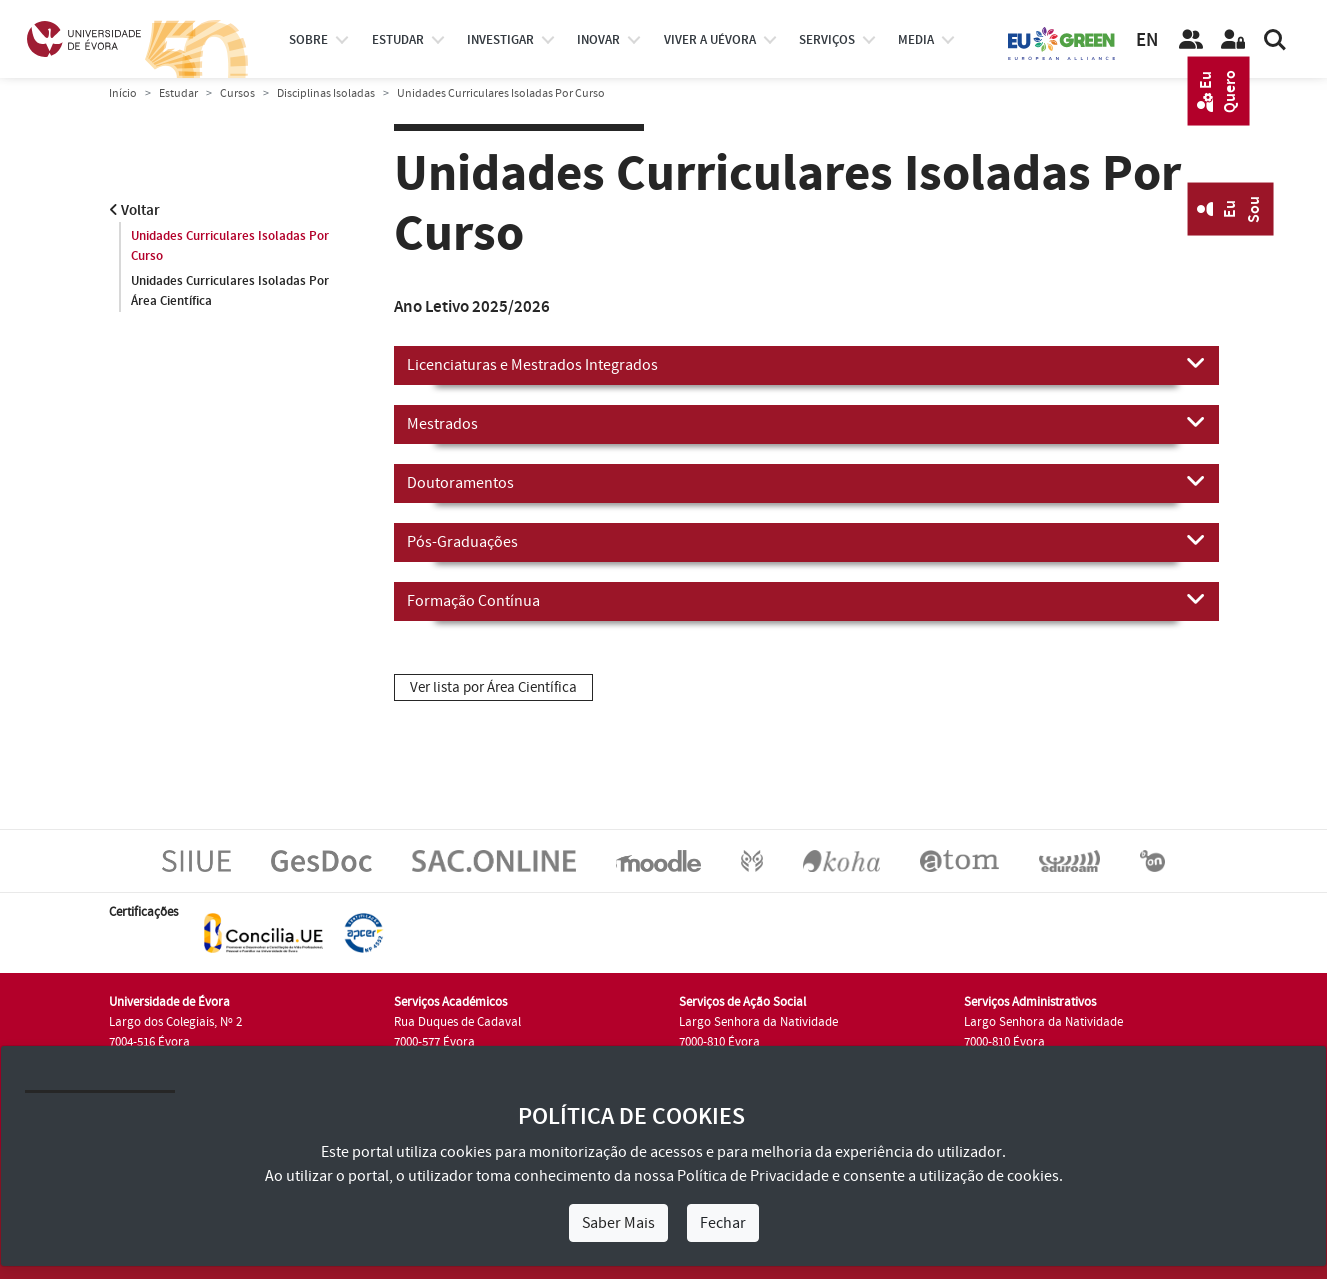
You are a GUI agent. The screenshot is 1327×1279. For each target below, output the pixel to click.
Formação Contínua (806, 600)
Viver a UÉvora (710, 40)
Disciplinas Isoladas (326, 93)
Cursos (237, 93)
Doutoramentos (806, 482)
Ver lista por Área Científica (493, 687)
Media (916, 40)
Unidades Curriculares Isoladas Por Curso (230, 246)
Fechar (723, 1223)
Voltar (134, 210)
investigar (500, 40)
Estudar (178, 93)
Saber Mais (618, 1223)
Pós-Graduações (806, 541)
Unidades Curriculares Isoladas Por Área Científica (230, 291)
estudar (398, 40)
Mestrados (806, 423)
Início (123, 93)
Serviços (827, 40)
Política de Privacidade (753, 1176)
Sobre (308, 40)
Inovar (598, 40)
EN (1147, 40)
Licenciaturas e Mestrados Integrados (806, 364)
